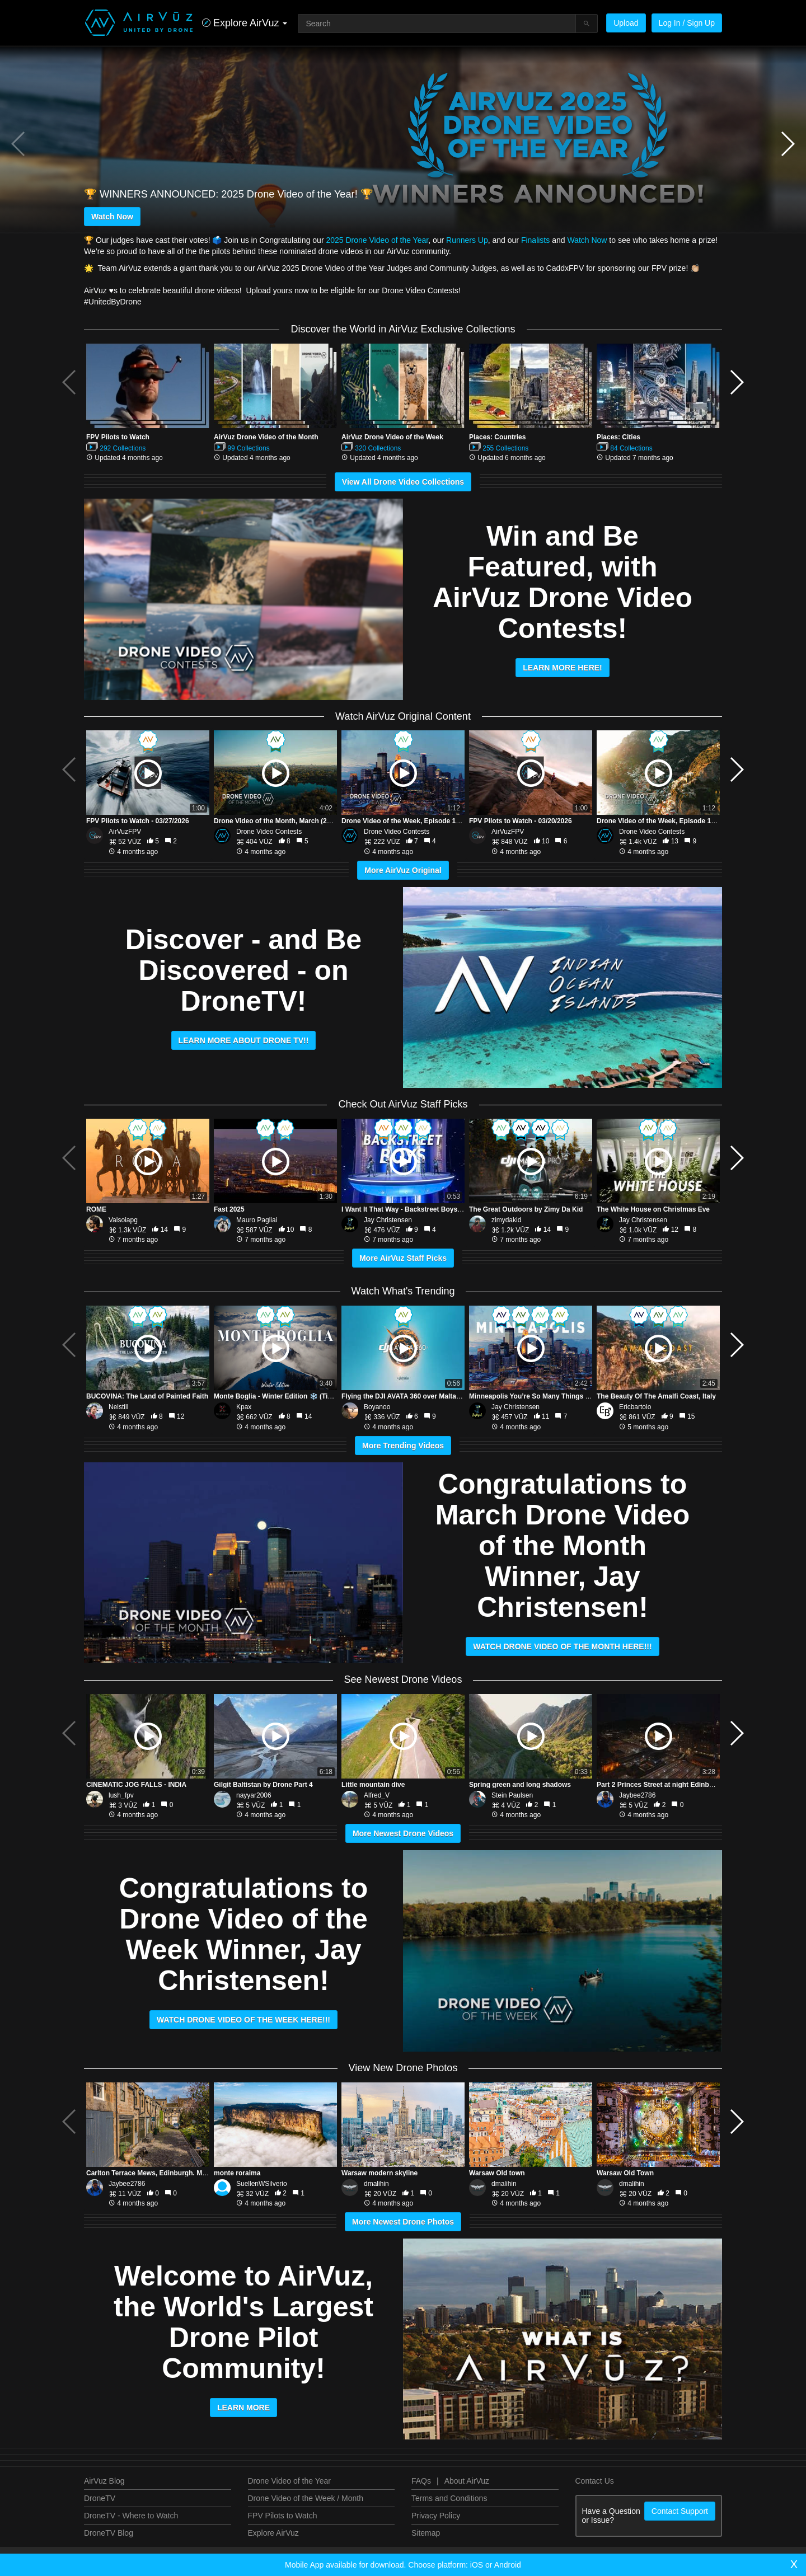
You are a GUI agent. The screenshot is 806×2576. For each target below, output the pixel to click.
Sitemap (425, 2532)
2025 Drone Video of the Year (377, 240)
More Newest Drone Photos (403, 2221)
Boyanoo (377, 1407)
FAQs (421, 2480)
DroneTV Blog (108, 2532)
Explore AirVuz (273, 2532)
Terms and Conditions (449, 2498)
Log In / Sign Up (687, 22)
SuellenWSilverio (261, 2184)
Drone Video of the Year (289, 2480)
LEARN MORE (243, 2407)
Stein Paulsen (512, 1795)
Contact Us (594, 2480)
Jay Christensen (388, 1220)
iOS (476, 2564)
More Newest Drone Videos (403, 1833)
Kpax (243, 1407)
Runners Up (467, 240)
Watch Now (112, 216)
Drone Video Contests (269, 832)
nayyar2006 (253, 1795)
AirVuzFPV (125, 832)
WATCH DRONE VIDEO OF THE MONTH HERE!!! (562, 1646)
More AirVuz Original (402, 870)
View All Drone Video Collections (403, 481)
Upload (625, 22)
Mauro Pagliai (256, 1220)
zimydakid (506, 1220)
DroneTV (99, 2498)
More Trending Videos (403, 1445)
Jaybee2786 (637, 1795)
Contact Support (680, 2511)
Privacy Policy (435, 2515)
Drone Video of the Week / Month (306, 2498)
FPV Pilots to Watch (282, 2515)
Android (507, 2564)
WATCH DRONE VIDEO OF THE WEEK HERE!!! (243, 2019)
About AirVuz (466, 2480)
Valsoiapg (123, 1220)
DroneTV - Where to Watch (131, 2515)
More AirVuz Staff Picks (403, 1258)
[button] (787, 144)
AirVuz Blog (104, 2480)
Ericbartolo (635, 1407)
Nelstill (118, 1407)
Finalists (535, 240)
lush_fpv (121, 1795)
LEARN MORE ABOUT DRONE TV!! (244, 1040)
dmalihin (376, 2184)
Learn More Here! (562, 667)
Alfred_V (377, 1795)
